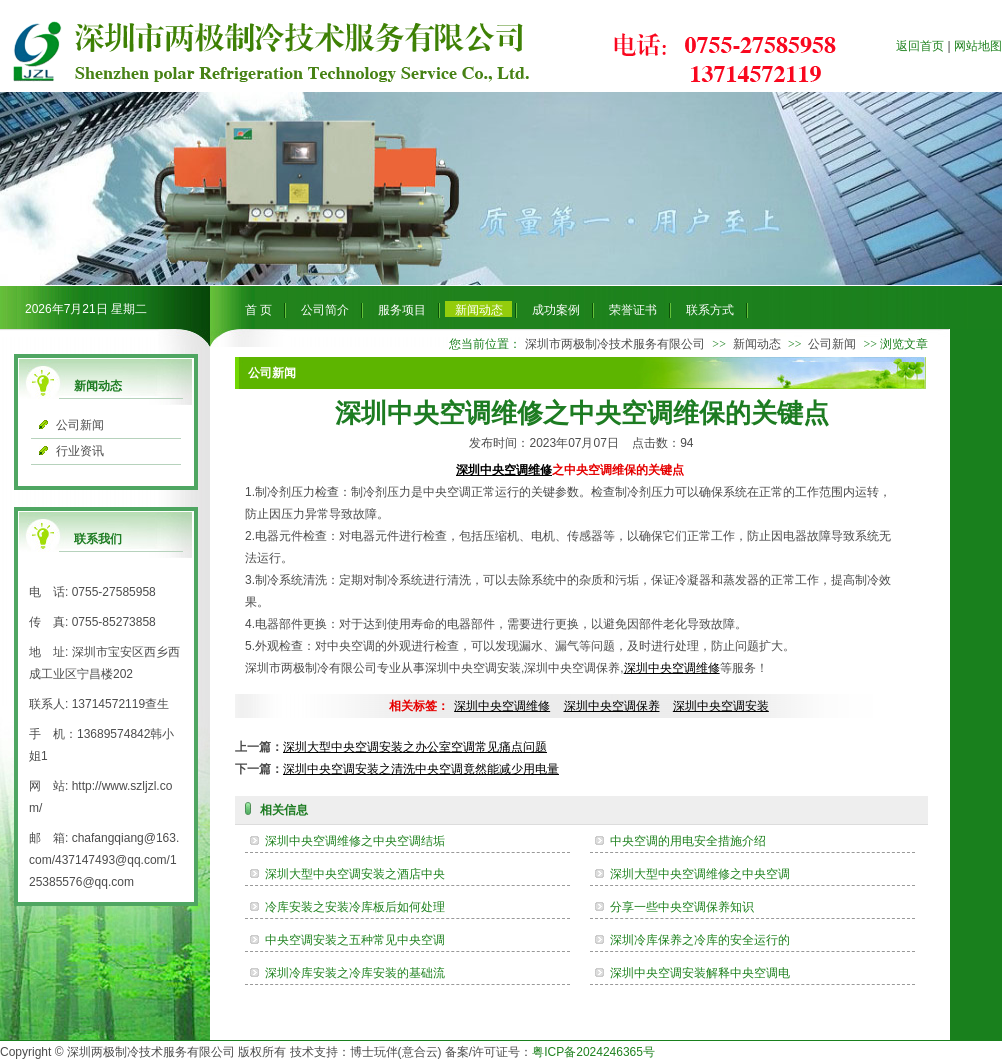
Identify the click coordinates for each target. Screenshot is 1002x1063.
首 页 (258, 310)
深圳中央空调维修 (504, 470)
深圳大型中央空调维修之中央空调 (700, 874)
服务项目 (402, 310)
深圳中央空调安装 (721, 706)
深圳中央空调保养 (612, 706)
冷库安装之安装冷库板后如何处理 (355, 907)
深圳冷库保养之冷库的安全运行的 (700, 940)
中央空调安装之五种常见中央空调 (355, 940)
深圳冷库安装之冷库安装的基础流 (355, 973)
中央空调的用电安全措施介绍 (688, 841)
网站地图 (978, 46)
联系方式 (710, 310)
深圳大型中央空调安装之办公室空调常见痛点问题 (415, 747)
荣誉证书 (633, 310)
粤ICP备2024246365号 (593, 1052)
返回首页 (920, 46)
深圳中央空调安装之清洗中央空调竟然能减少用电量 (421, 769)
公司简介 (325, 310)
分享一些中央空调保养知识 (682, 907)
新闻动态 (479, 310)
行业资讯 (80, 451)
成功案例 (556, 310)
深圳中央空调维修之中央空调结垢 (355, 841)
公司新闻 (80, 425)
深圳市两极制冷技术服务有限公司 (615, 344)
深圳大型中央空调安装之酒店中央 (355, 874)
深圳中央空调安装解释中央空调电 (700, 973)
